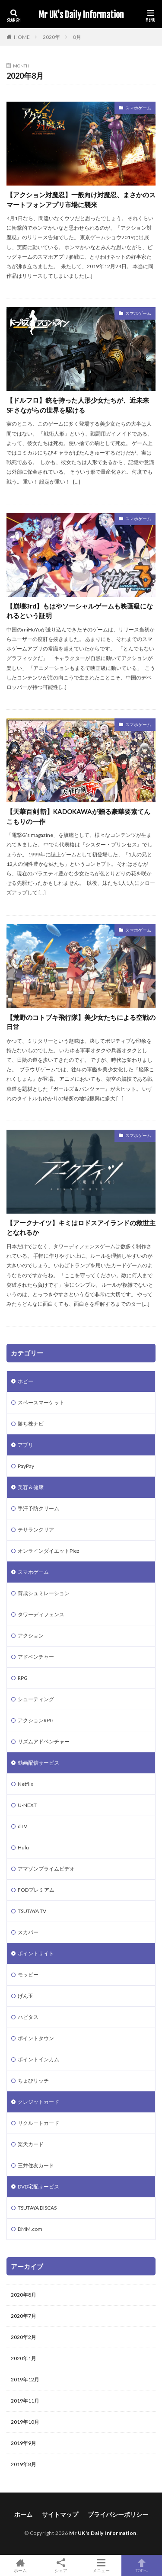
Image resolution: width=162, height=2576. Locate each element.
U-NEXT (27, 1805)
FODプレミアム (36, 1890)
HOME (22, 36)
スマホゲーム (138, 107)
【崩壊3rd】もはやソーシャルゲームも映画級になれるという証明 (79, 611)
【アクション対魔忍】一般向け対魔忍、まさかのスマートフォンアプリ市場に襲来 (81, 199)
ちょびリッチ (33, 2080)
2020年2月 (23, 2337)
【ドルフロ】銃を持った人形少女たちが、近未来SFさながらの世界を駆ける (77, 405)
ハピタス (28, 2017)
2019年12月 (25, 2379)
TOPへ (141, 2565)
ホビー (25, 1381)
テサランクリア (36, 1529)
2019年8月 (23, 2464)
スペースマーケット (41, 1402)
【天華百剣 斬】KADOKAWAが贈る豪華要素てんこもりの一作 (78, 816)
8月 (77, 37)
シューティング (36, 1699)
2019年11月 (25, 2400)
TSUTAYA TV (32, 1911)
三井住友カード (36, 2165)
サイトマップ (60, 2514)
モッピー (28, 1974)
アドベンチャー (36, 1656)
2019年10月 (25, 2422)
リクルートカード (38, 2123)
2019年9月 (23, 2443)
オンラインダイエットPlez (48, 1551)
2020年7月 (23, 2316)
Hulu (23, 1847)
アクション (31, 1635)
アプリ (25, 1445)
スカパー (28, 1932)
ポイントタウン (36, 2038)
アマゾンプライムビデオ (46, 1868)
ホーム (23, 2514)
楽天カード (31, 2144)
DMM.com (30, 2229)
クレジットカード (38, 2102)
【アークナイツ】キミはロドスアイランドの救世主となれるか (81, 1228)
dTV (22, 1826)
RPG (23, 1678)
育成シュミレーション (44, 1593)
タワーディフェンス (41, 1614)
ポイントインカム (38, 2059)
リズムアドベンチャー (44, 1741)
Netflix (25, 1784)
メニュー (101, 2565)
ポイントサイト (36, 1953)
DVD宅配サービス (38, 2186)
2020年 (51, 37)
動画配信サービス (38, 1762)
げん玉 (25, 1996)
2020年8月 (23, 2294)
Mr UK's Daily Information (81, 15)
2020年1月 (23, 2358)
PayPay (26, 1466)
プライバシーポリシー (118, 2514)
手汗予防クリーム (38, 1508)
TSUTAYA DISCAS (37, 2207)
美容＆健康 (31, 1487)
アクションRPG (36, 1720)
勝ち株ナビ (31, 1423)
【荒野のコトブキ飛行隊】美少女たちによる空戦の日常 (81, 1022)
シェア (61, 2565)
